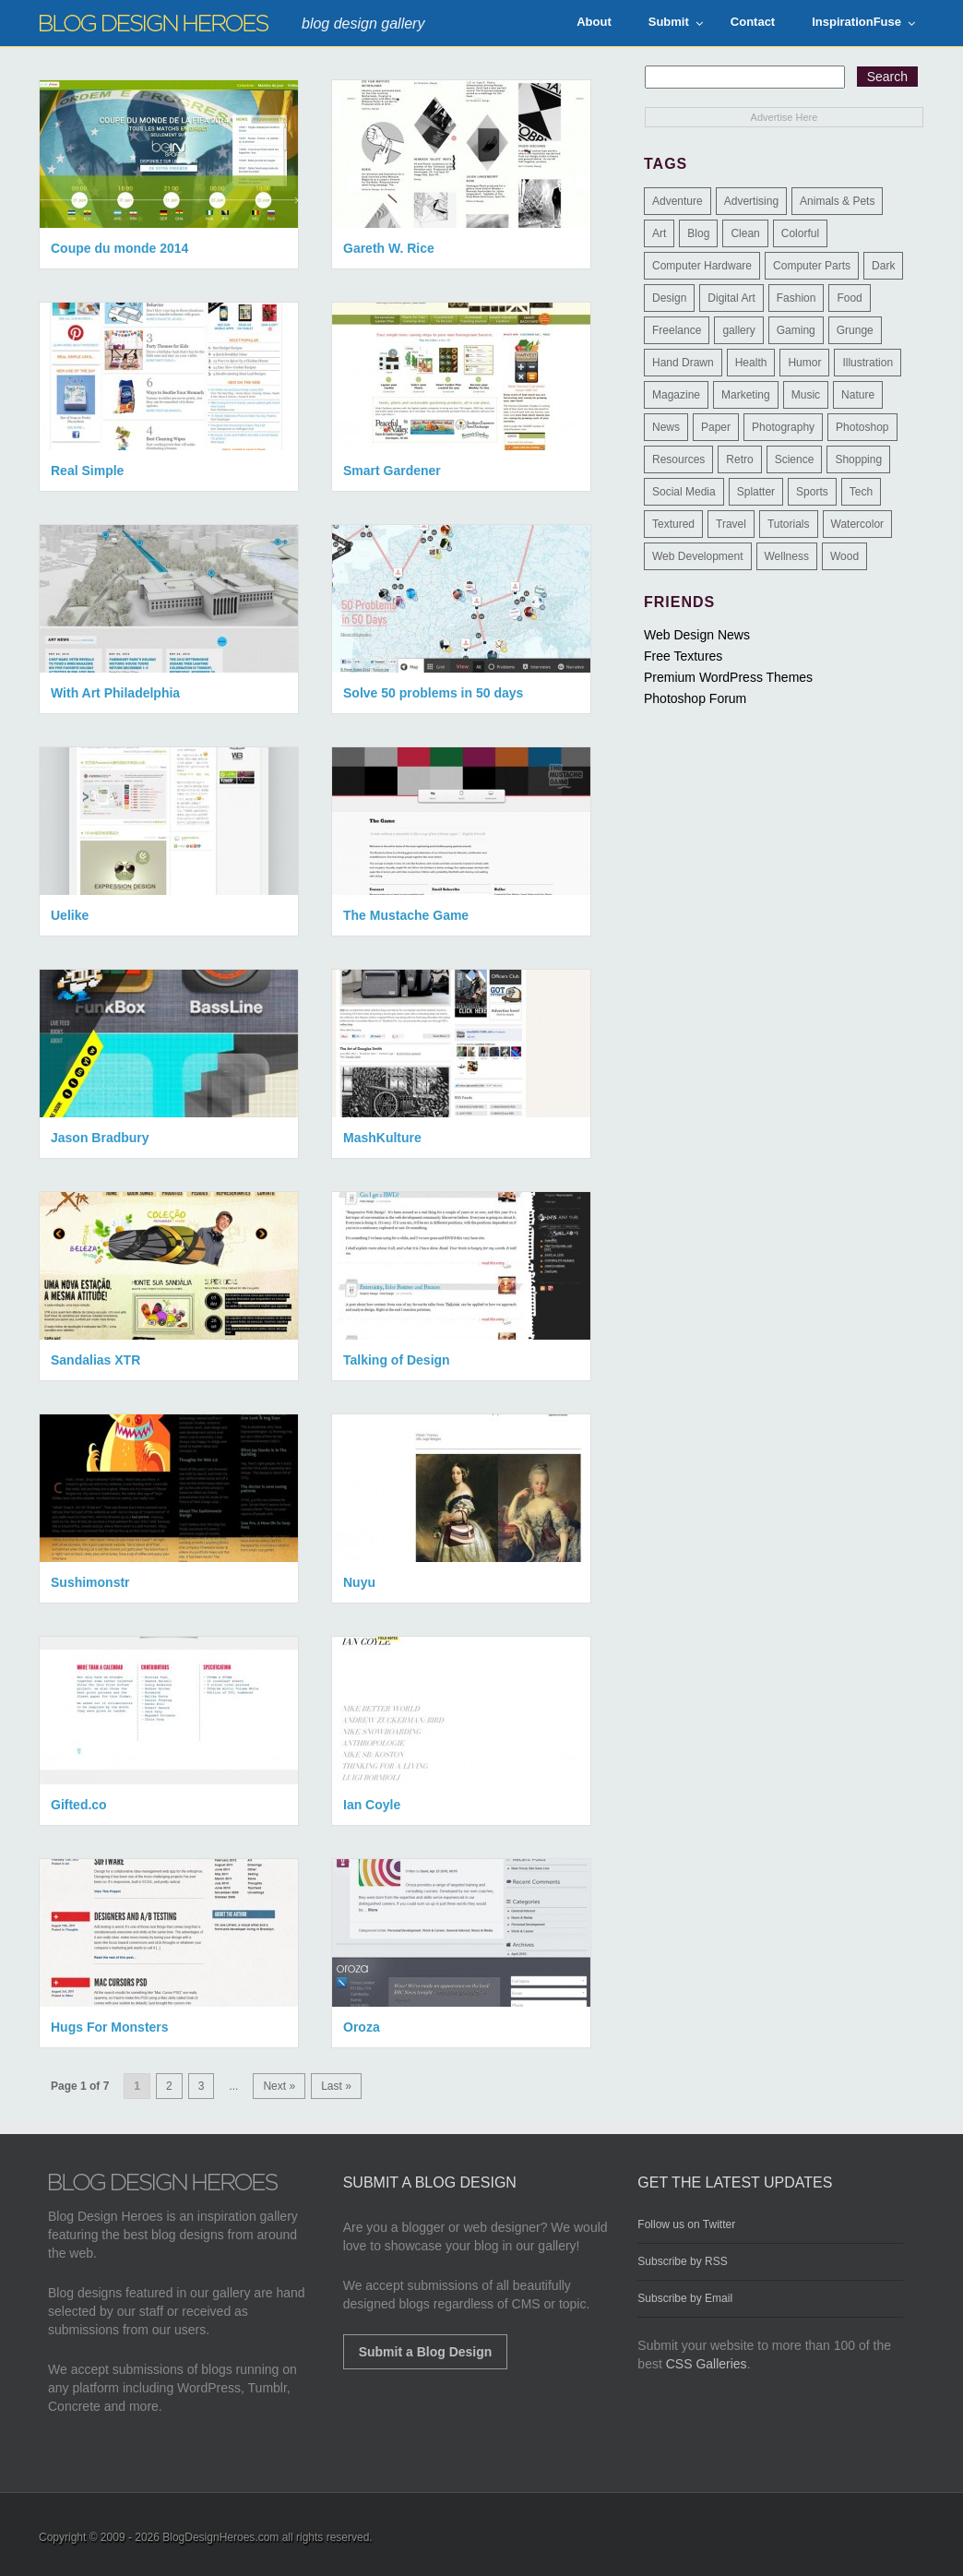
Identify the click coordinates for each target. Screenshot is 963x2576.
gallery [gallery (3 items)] (738, 330)
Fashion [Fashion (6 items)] (796, 298)
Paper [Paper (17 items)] (716, 427)
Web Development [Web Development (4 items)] (697, 556)
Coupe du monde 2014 (119, 248)
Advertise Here (784, 117)
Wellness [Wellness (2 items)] (787, 556)
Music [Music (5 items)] (805, 394)
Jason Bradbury (100, 1137)
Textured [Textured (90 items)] (673, 524)
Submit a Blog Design (426, 2351)
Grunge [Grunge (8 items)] (855, 330)
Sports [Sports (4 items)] (812, 491)
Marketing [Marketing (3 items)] (745, 394)
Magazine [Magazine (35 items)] (676, 394)
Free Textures (683, 656)
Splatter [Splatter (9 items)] (756, 491)
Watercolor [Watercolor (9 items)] (858, 524)
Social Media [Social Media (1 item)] (684, 491)
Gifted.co (79, 1804)
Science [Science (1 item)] (794, 459)
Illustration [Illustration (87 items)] (867, 362)
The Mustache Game (406, 915)
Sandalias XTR (95, 1360)
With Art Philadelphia (115, 693)
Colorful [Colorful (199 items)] (800, 233)
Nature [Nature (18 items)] (857, 394)
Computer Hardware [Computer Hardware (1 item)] (702, 265)
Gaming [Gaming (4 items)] (796, 330)
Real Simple (87, 470)
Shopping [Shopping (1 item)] (858, 459)
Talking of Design (396, 1360)
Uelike (70, 915)
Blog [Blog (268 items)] (698, 233)
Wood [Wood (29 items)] (844, 556)
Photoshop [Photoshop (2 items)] (862, 427)
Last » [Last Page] (336, 2086)
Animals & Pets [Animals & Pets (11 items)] (837, 201)
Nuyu (359, 1582)
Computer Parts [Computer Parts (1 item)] (811, 265)
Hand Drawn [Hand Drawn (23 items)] (683, 362)
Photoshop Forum (695, 698)
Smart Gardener (392, 470)
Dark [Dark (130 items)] (883, 265)
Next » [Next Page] (279, 2086)
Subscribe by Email (684, 2298)
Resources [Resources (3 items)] (678, 459)
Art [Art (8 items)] (659, 233)
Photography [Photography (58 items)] (783, 427)
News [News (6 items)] (666, 427)
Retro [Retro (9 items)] (739, 459)
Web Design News (697, 634)
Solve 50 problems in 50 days (433, 693)
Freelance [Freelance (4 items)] (676, 330)
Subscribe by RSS (682, 2261)
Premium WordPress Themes (728, 677)
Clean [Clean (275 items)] (745, 233)
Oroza (361, 2027)
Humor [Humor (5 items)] (804, 362)
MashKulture (382, 1137)
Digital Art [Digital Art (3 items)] (731, 298)
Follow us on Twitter (686, 2224)
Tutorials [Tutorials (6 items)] (788, 524)
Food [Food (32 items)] (849, 298)
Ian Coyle (371, 1804)
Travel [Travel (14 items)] (731, 524)
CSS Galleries (706, 2363)
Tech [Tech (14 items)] (861, 491)
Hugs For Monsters (110, 2027)
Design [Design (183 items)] (669, 298)
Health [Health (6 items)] (751, 362)
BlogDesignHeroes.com (220, 2537)
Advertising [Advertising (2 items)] (751, 201)
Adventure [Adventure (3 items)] (677, 201)
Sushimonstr (90, 1582)
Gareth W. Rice (388, 248)
